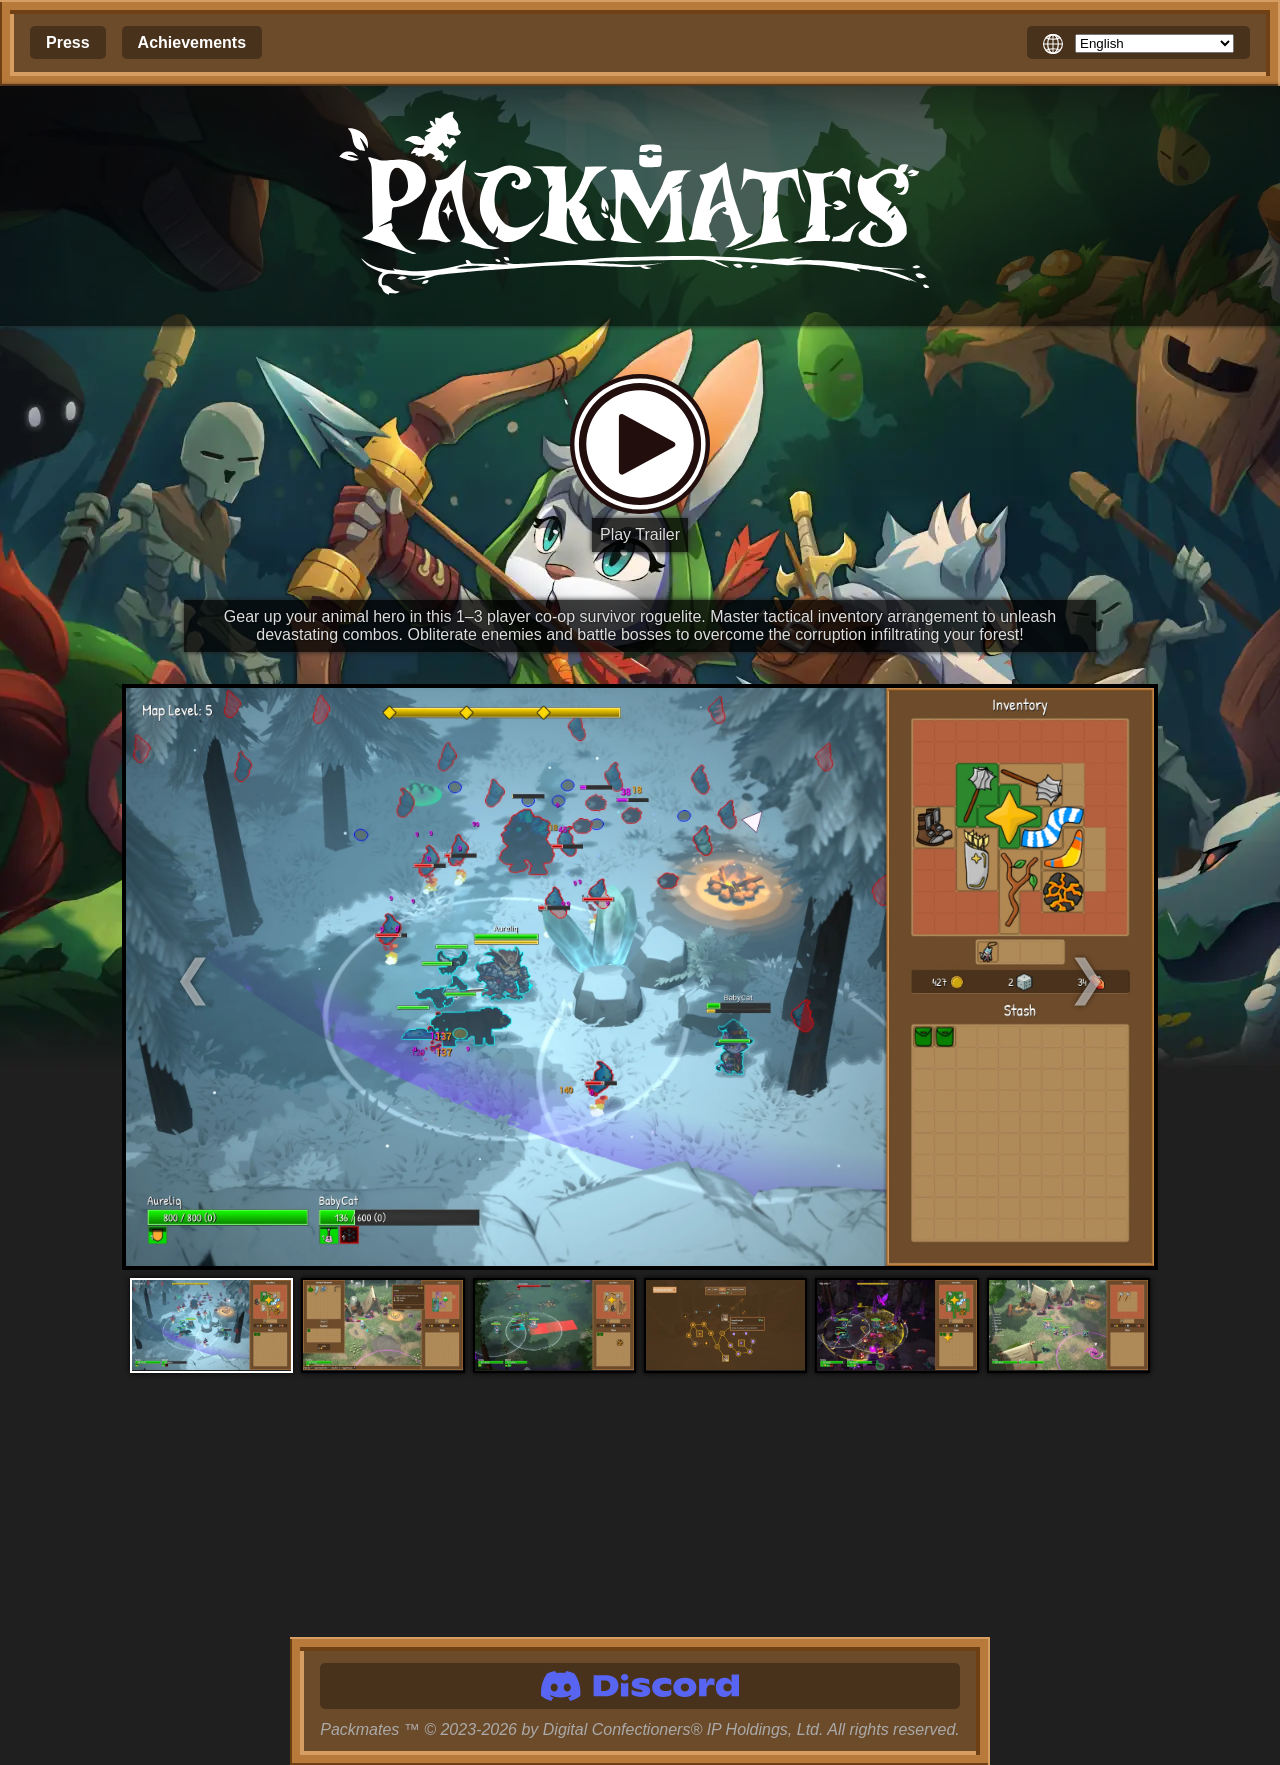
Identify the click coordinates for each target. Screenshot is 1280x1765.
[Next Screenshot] (1028, 977)
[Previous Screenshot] (251, 977)
